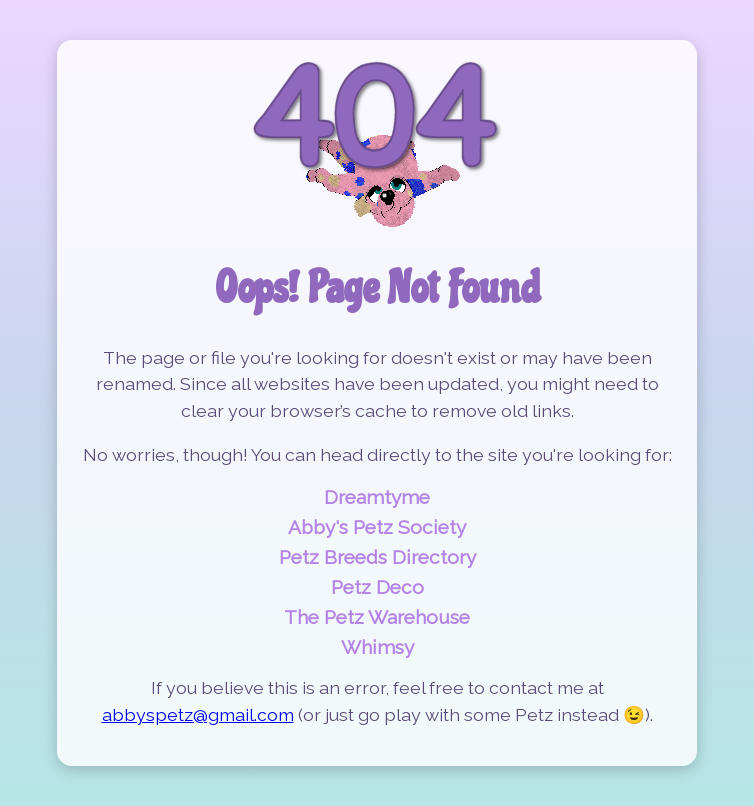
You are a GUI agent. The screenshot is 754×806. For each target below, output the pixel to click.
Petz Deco (377, 587)
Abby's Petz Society (377, 527)
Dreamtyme (377, 497)
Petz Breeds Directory (377, 557)
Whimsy (377, 647)
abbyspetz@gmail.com (198, 714)
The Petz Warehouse (377, 617)
